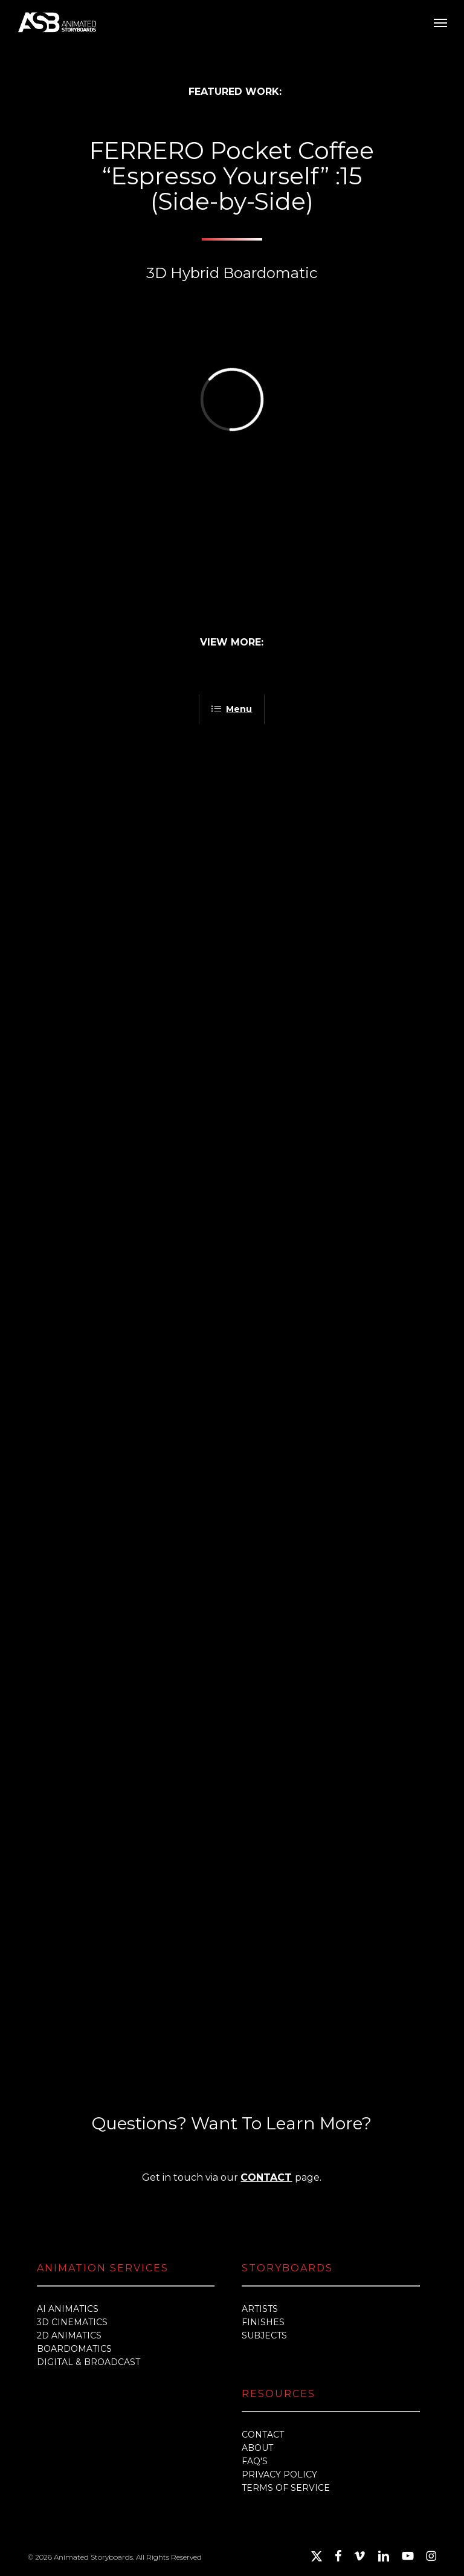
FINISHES (263, 2322)
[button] (440, 22)
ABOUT (257, 2448)
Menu (231, 709)
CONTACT (266, 2177)
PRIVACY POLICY (279, 2474)
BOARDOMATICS (74, 2349)
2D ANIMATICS (69, 2335)
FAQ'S (255, 2461)
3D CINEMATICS (72, 2322)
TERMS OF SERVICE (286, 2488)
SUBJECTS (264, 2335)
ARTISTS (260, 2309)
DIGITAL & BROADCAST (88, 2362)
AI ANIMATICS (67, 2309)
